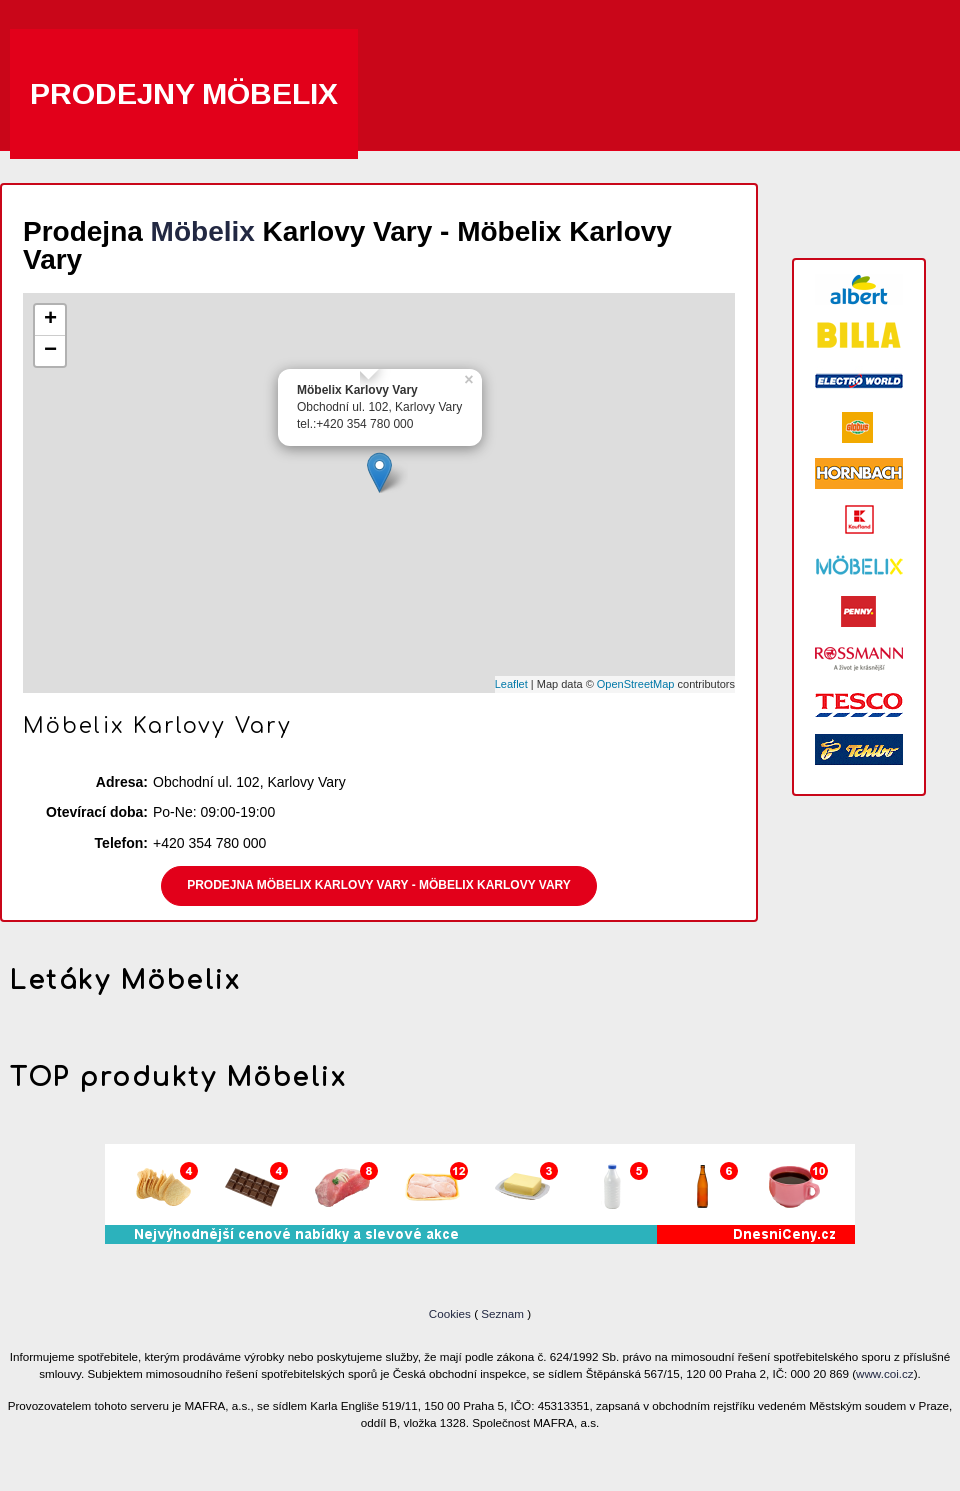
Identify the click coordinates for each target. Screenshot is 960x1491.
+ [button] (50, 320)
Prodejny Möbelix (184, 93)
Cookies (451, 1313)
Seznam (502, 1313)
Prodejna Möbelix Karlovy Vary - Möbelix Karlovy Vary (379, 885)
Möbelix (203, 231)
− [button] (50, 351)
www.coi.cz (885, 1373)
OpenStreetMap (636, 684)
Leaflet (511, 684)
